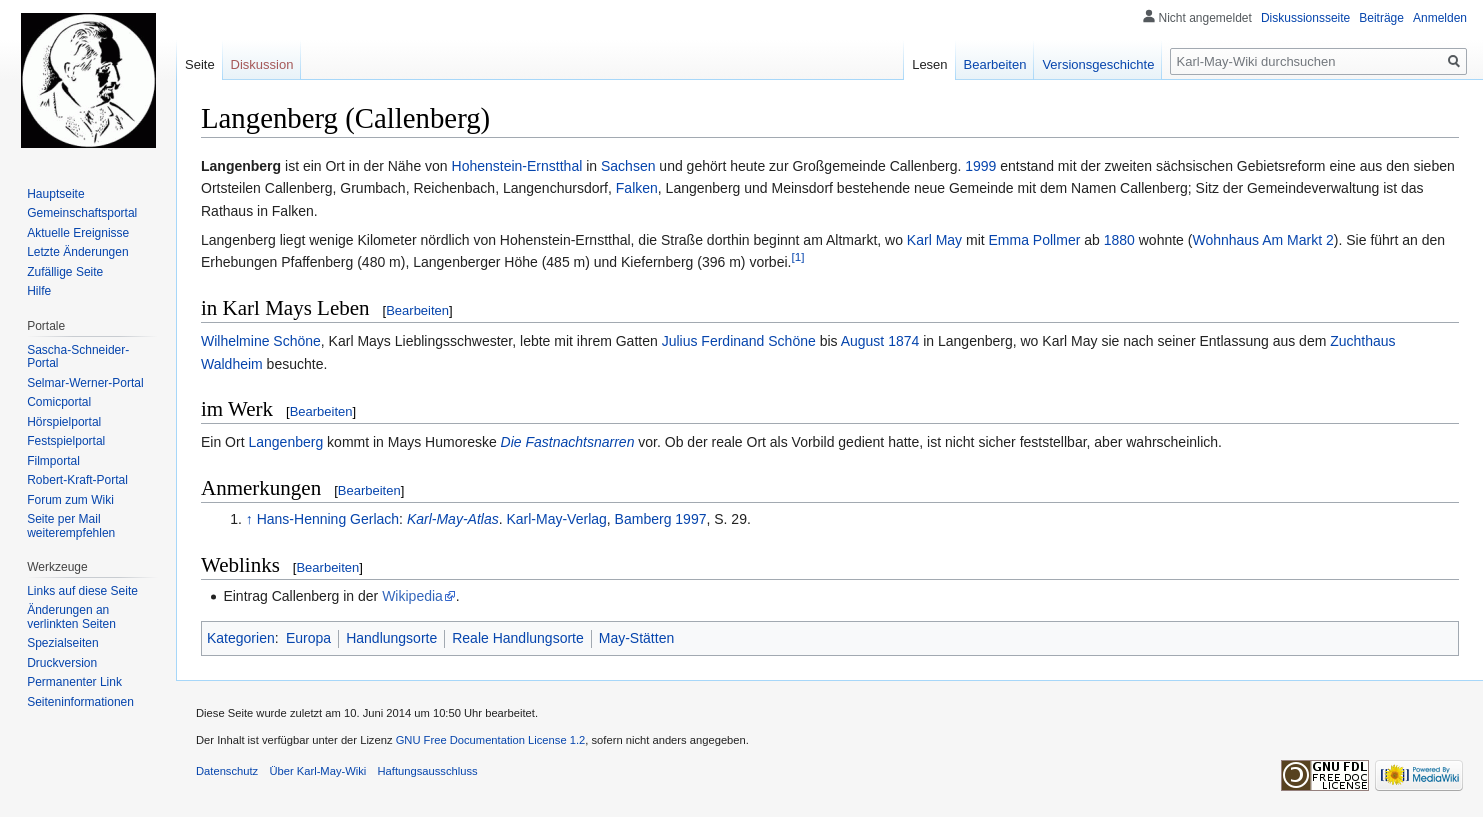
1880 (1119, 240)
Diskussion (262, 64)
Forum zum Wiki (70, 500)
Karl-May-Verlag (556, 519)
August (863, 341)
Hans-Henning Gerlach (328, 519)
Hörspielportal (64, 422)
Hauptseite (55, 194)
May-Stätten (636, 638)
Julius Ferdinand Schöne (739, 341)
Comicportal (59, 402)
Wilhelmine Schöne (261, 341)
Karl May (934, 240)
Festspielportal (66, 441)
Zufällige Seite (65, 272)
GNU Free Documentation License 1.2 (491, 740)
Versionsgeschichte (1098, 64)
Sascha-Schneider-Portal (78, 357)
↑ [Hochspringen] (249, 519)
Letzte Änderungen (77, 252)
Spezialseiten (62, 643)
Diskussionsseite (1305, 18)
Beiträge (1381, 18)
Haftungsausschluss (428, 771)
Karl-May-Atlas (453, 519)
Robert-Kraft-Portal (77, 480)
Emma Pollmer (1035, 240)
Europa (308, 638)
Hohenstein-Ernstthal (517, 166)
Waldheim (232, 364)
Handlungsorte (391, 638)
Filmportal (53, 461)
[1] (797, 257)
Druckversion (62, 663)
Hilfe (39, 291)
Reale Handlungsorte (518, 638)
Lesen (929, 64)
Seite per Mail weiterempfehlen (71, 526)
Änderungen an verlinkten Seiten (71, 617)
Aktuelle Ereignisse (78, 233)
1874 (903, 341)
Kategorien (241, 638)
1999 (980, 166)
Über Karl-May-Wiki (317, 771)
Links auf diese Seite (82, 591)
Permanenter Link (74, 682)
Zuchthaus (1362, 341)
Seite (200, 64)
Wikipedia (412, 596)
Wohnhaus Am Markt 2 (1262, 240)
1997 (690, 519)
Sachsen (628, 166)
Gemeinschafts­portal (82, 213)
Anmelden (1440, 18)
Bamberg (643, 519)
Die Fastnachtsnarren (568, 442)
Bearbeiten (417, 310)
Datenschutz (227, 771)
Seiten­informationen (80, 702)
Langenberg (285, 442)
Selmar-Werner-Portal (85, 383)
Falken (637, 188)
